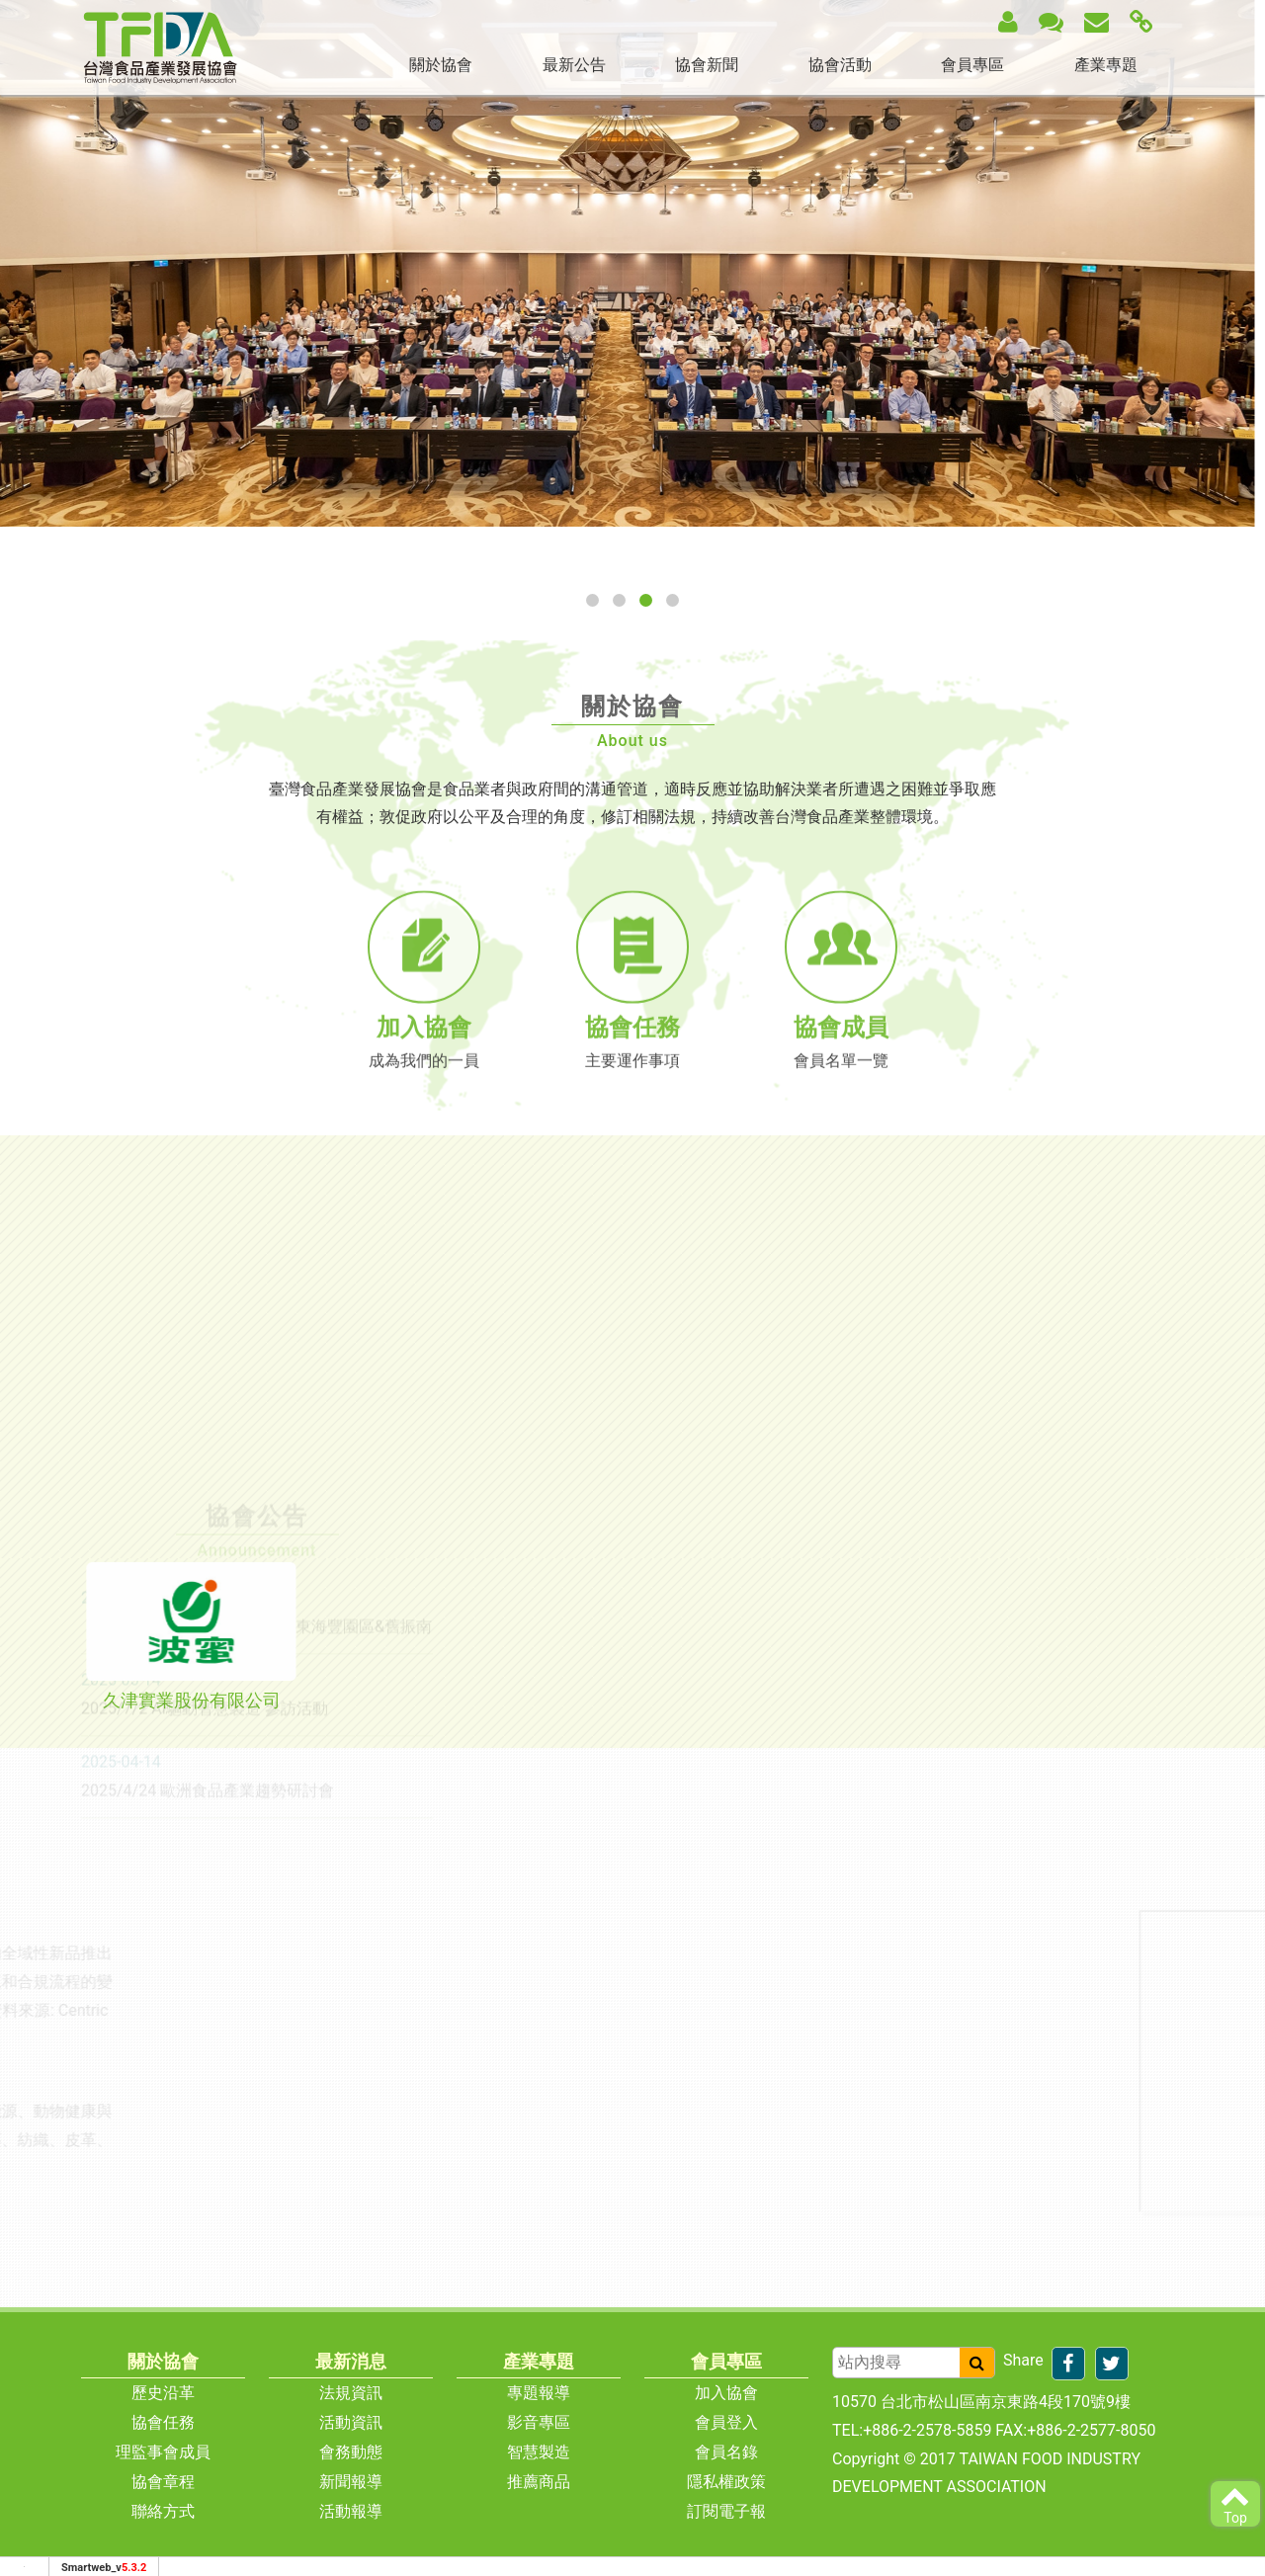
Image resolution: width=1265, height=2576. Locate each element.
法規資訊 (350, 2392)
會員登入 (726, 2422)
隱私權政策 (726, 2481)
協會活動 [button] (840, 64)
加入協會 (726, 2392)
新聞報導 (350, 2481)
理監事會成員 (163, 2452)
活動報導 (350, 2511)
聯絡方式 (163, 2511)
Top (1235, 2503)
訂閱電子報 (726, 2511)
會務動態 (350, 2452)
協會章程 (163, 2481)
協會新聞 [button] (706, 64)
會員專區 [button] (972, 64)
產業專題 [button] (1106, 64)
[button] (592, 600)
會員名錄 (726, 2452)
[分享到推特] (1112, 2363)
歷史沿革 (163, 2392)
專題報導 (538, 2392)
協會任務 (163, 2422)
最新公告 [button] (574, 64)
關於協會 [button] (440, 64)
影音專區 (538, 2422)
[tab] (191, 1637)
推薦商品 (538, 2481)
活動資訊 (350, 2422)
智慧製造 (538, 2452)
